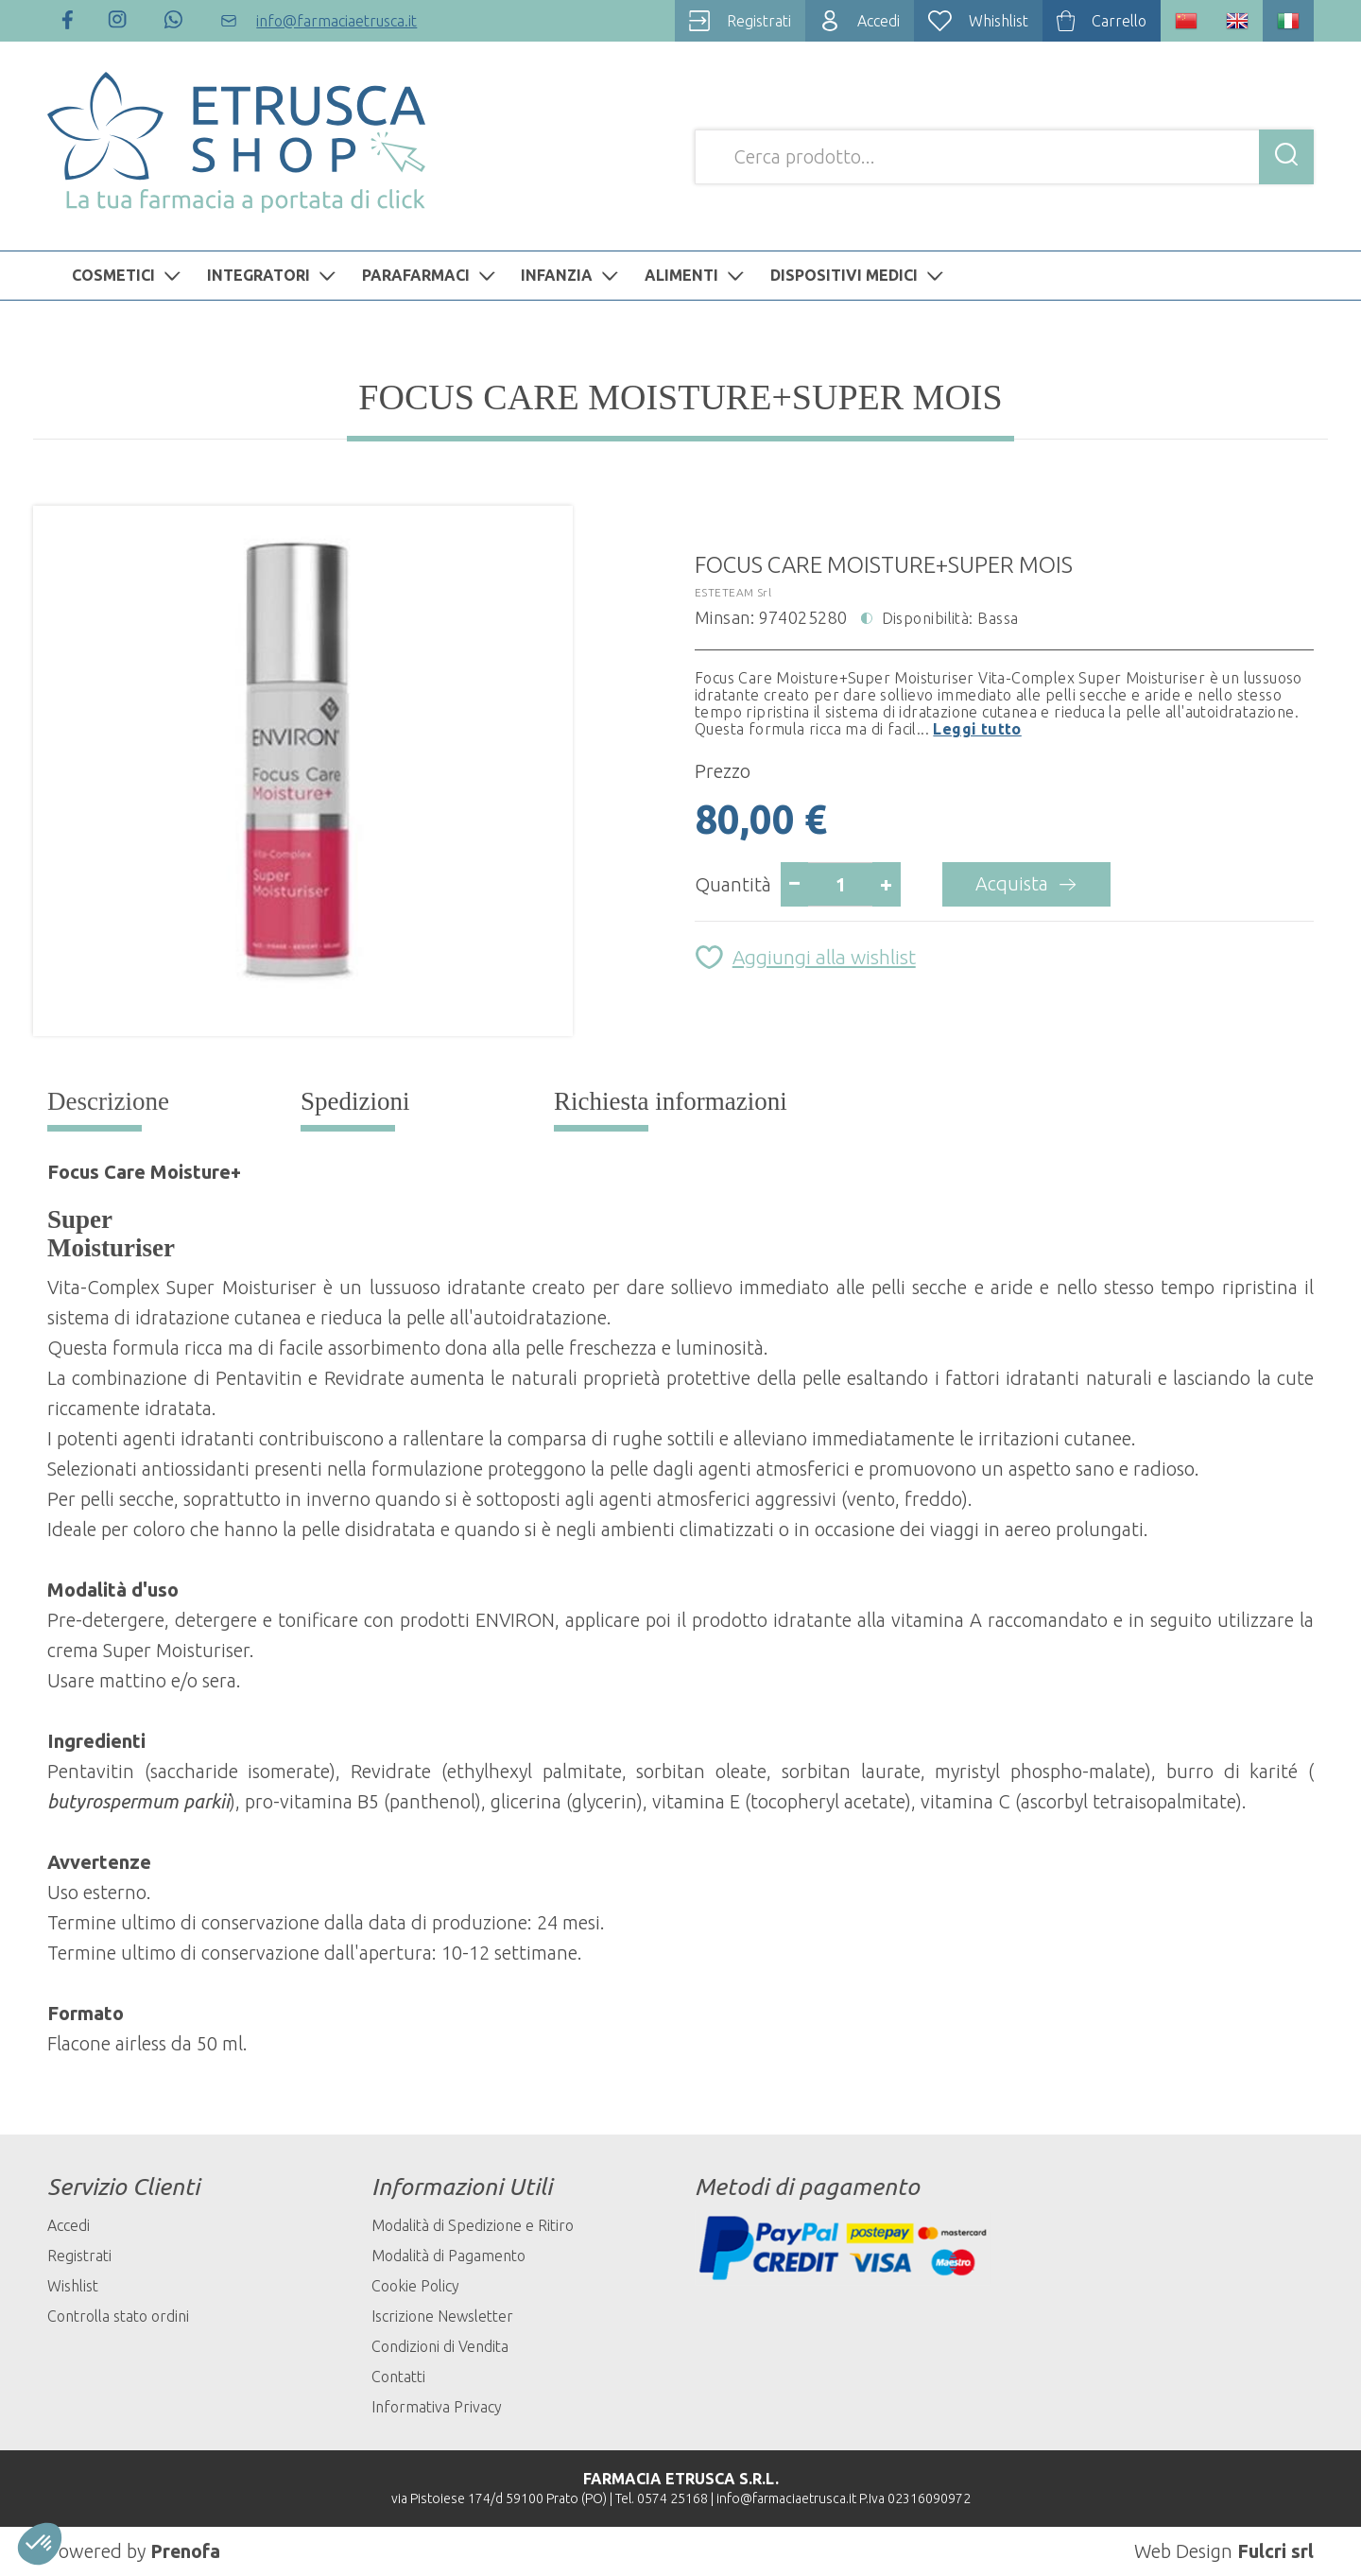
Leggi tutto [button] (977, 728)
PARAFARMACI (431, 275)
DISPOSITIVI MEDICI (859, 275)
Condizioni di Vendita (439, 2346)
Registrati (79, 2255)
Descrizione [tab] (108, 1101)
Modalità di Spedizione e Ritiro (472, 2225)
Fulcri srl (1275, 2551)
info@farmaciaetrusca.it (786, 2498)
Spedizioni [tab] (355, 1101)
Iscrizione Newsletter (442, 2316)
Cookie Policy (415, 2285)
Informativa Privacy (436, 2406)
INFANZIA (572, 275)
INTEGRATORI (273, 275)
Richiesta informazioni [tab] (670, 1101)
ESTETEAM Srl (733, 592)
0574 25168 (672, 2498)
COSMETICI (128, 275)
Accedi (68, 2225)
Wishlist (72, 2285)
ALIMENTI (697, 275)
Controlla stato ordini (118, 2316)
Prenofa (185, 2551)
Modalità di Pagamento (448, 2255)
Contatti (398, 2376)
